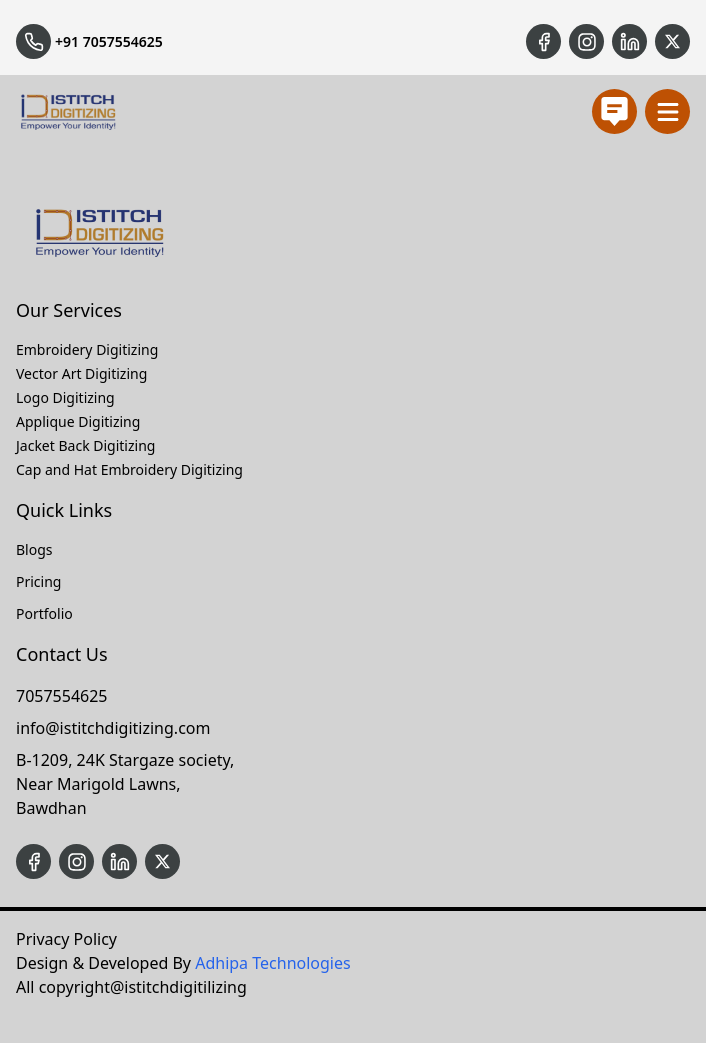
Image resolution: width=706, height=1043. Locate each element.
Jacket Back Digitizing (85, 445)
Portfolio (44, 613)
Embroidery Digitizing (87, 349)
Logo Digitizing (65, 397)
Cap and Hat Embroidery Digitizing (129, 469)
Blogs (34, 549)
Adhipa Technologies (272, 963)
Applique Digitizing (78, 421)
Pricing (38, 581)
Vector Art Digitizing (81, 373)
